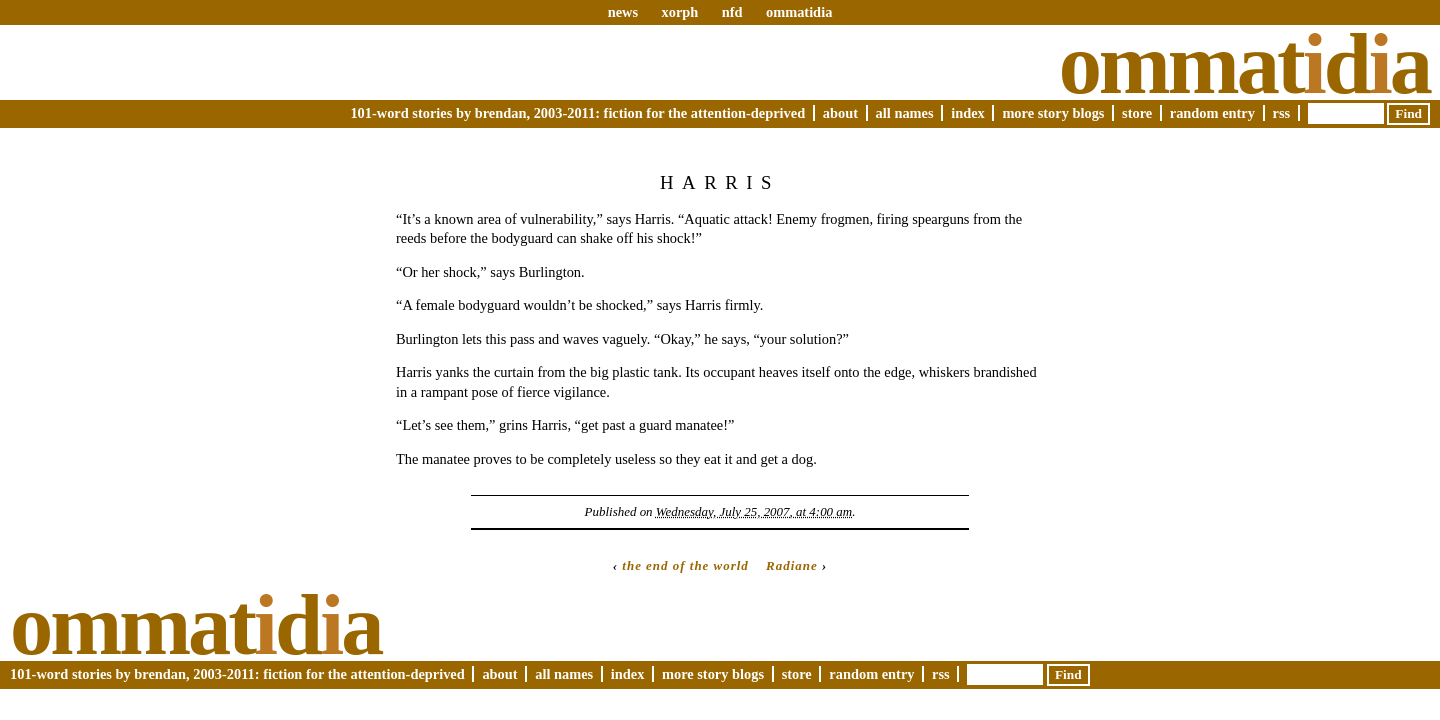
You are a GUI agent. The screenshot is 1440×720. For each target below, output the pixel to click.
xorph (679, 12)
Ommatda (1244, 64)
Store (1137, 113)
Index (968, 113)
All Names (905, 113)
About (840, 113)
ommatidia (799, 12)
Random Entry (1212, 113)
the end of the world (685, 565)
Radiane (792, 565)
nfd (732, 12)
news (623, 12)
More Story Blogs (1053, 113)
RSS (1282, 113)
